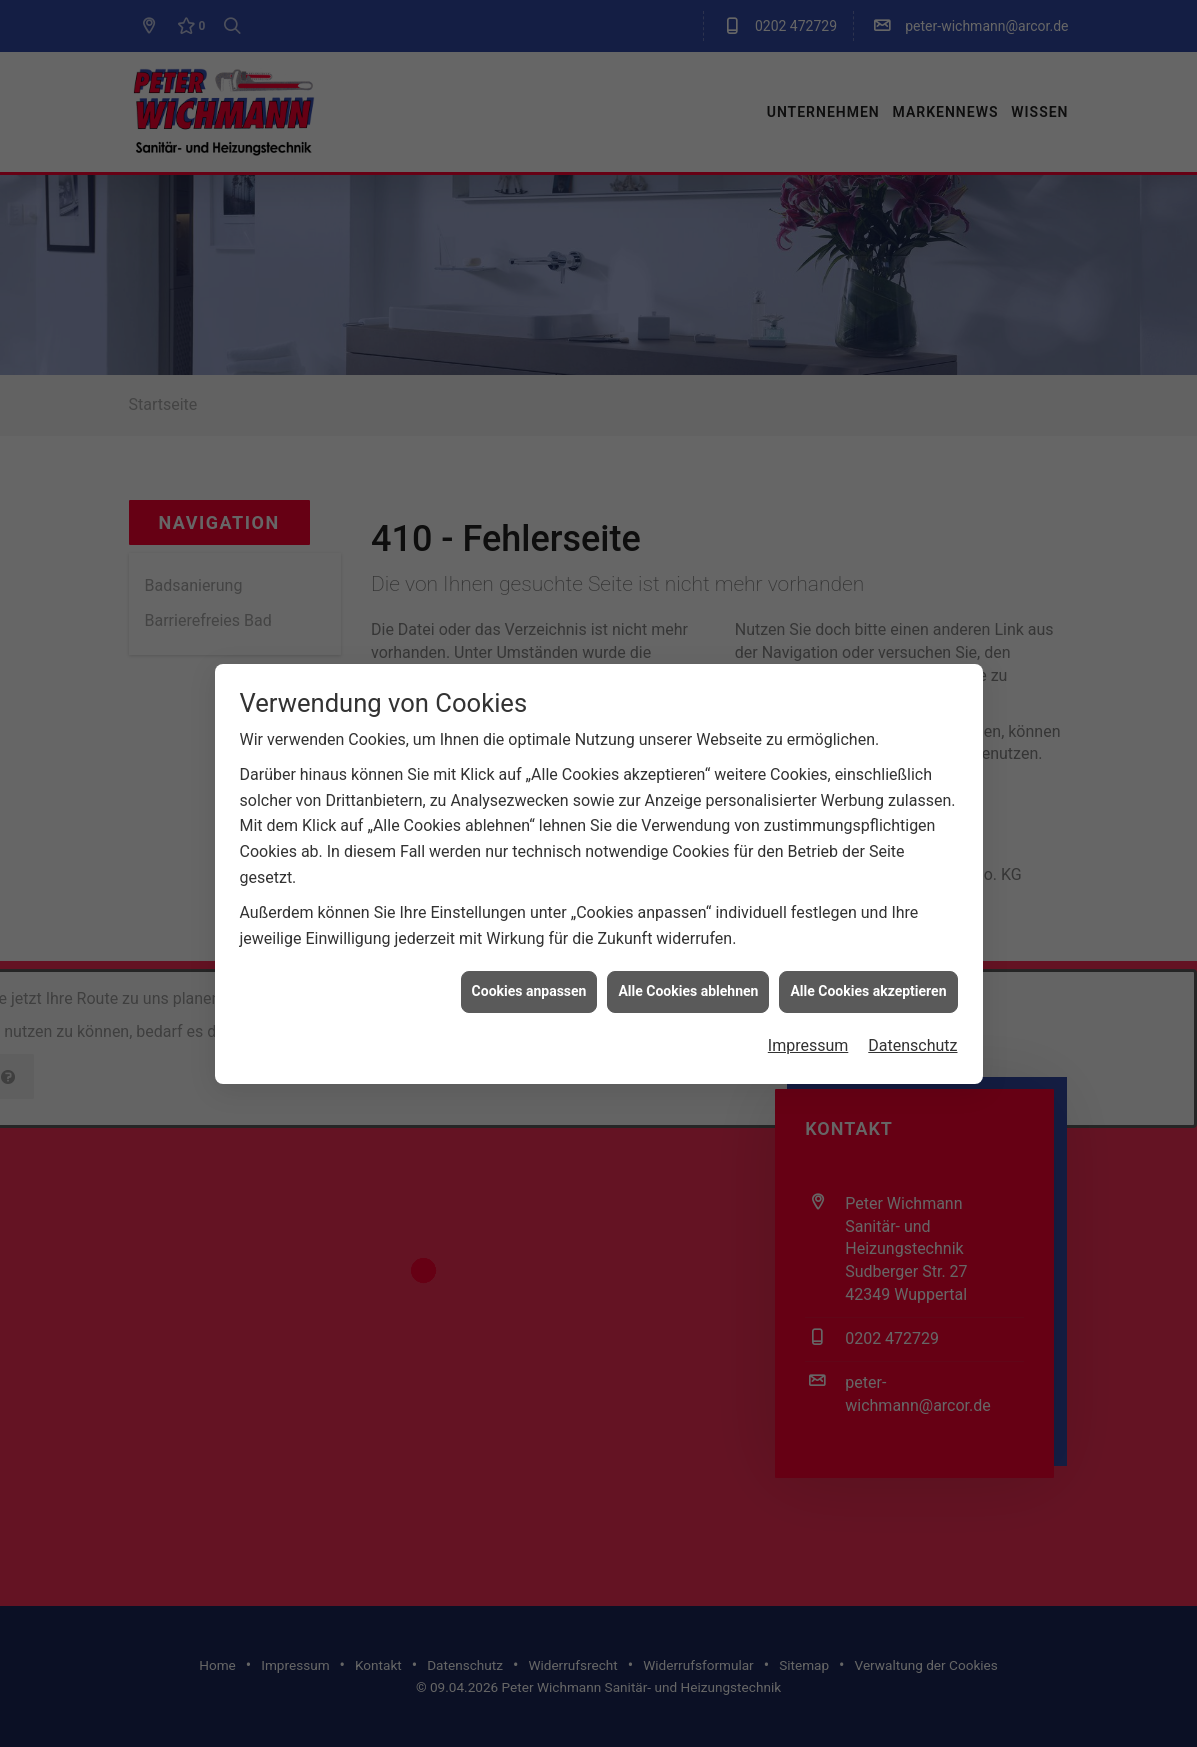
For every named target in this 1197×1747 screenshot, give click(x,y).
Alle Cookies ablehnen (688, 778)
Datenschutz (912, 831)
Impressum (808, 831)
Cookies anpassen (529, 778)
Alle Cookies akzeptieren (868, 778)
